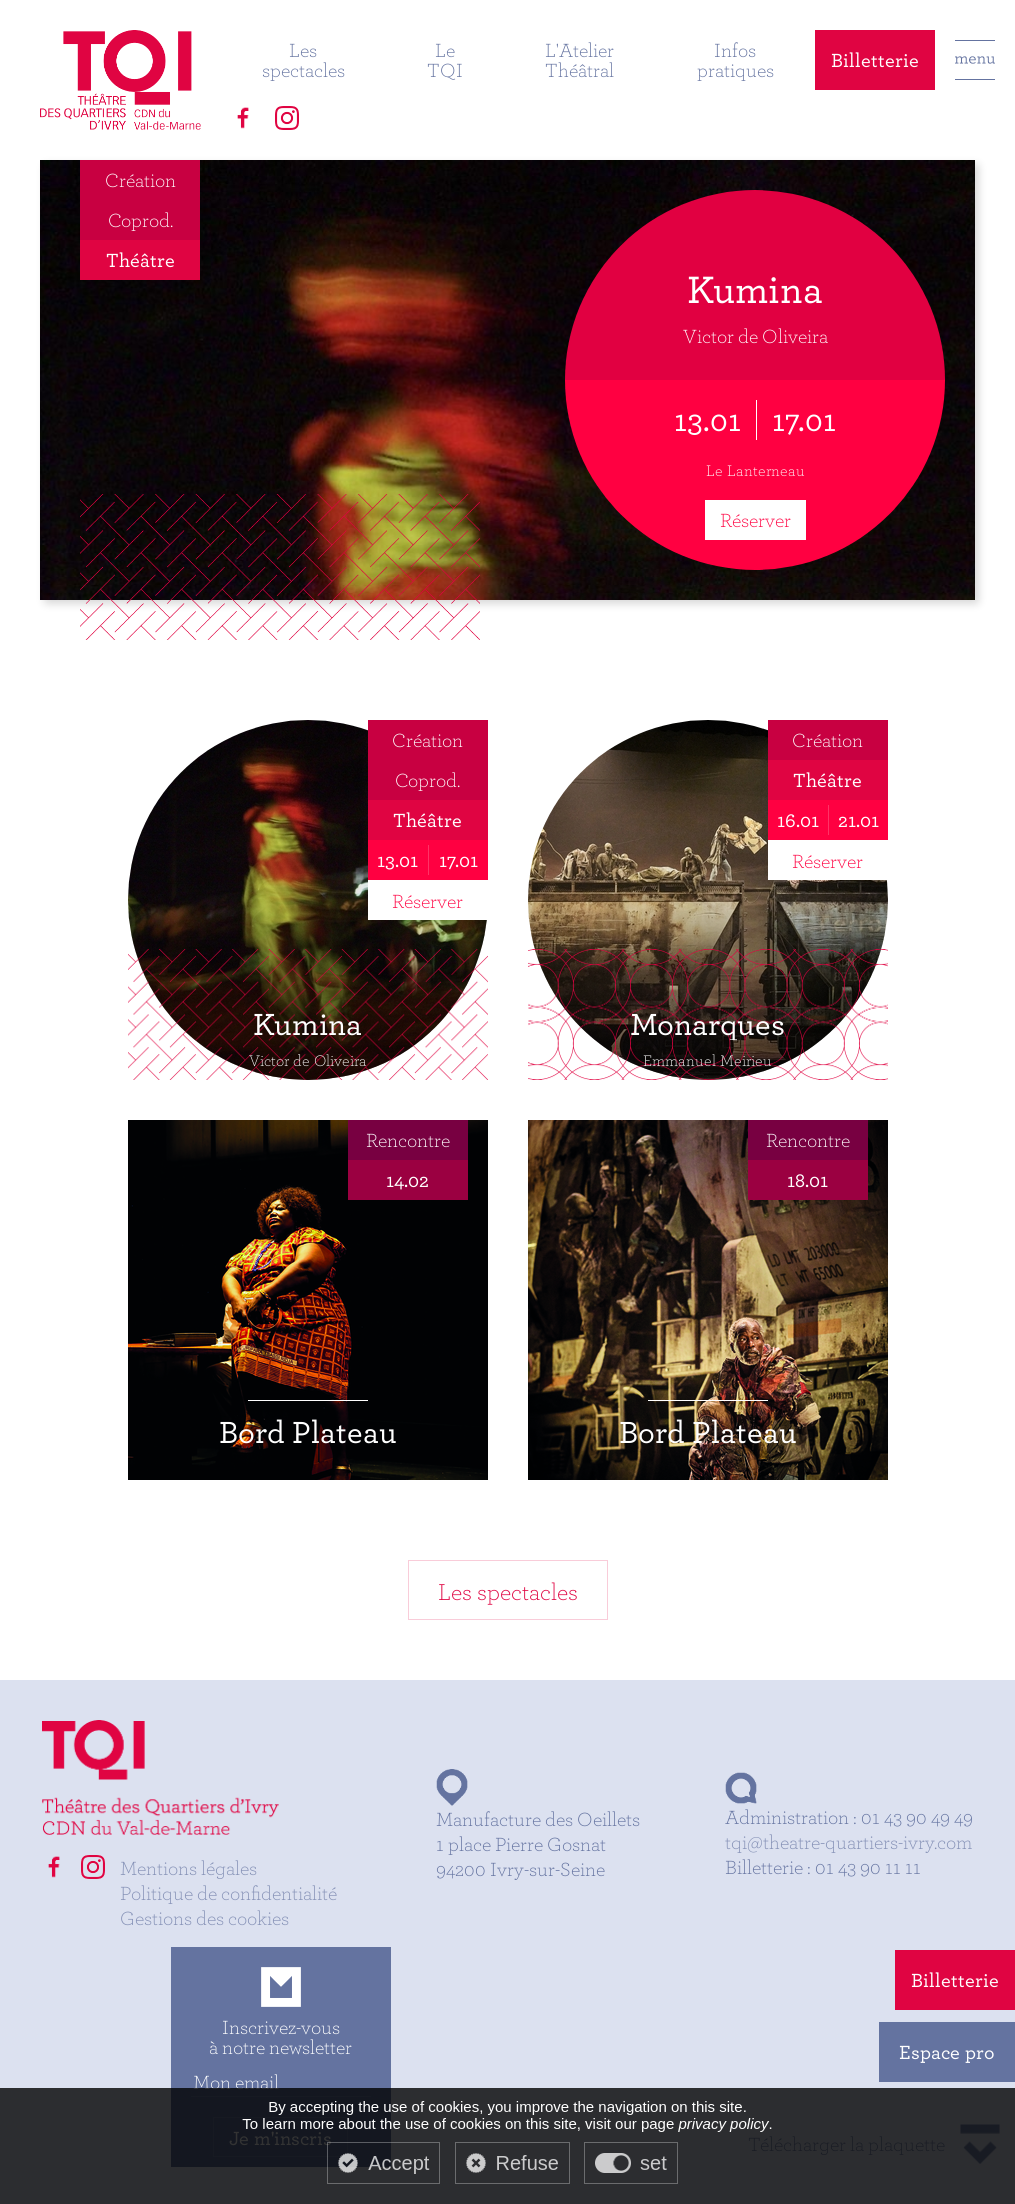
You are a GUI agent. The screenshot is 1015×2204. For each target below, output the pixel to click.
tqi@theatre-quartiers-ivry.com (848, 1841)
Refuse (527, 2163)
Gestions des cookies (204, 1917)
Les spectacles (303, 59)
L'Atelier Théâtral (579, 59)
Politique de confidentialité (228, 1892)
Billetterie (875, 59)
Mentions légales (188, 1867)
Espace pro (947, 2051)
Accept (398, 2163)
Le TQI (445, 59)
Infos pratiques (735, 59)
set (653, 2163)
